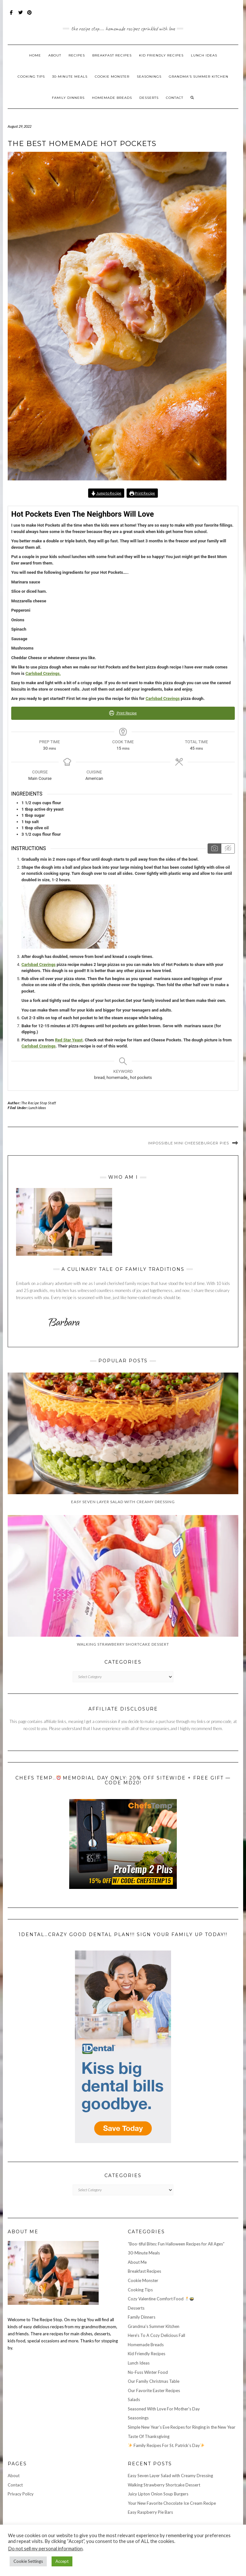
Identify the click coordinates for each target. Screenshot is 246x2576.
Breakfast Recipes (112, 55)
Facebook (12, 15)
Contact (174, 98)
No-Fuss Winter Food (148, 2372)
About (54, 55)
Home (35, 55)
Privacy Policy (21, 2493)
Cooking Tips (31, 76)
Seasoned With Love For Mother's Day (164, 2408)
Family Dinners (68, 98)
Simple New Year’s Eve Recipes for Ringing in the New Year (181, 2427)
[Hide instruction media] (227, 848)
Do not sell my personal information (45, 2548)
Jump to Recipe (106, 493)
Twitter (21, 15)
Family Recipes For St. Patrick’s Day (166, 2445)
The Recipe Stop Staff (38, 1103)
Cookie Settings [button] (28, 2561)
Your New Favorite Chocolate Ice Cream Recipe (172, 2503)
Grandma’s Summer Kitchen (198, 76)
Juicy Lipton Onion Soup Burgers (158, 2493)
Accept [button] (62, 2561)
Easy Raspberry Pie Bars (150, 2512)
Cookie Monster (112, 76)
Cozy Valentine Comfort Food (161, 2298)
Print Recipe (142, 493)
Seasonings (149, 76)
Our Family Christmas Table (153, 2381)
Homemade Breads (112, 98)
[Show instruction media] (214, 848)
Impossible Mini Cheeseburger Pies (188, 1143)
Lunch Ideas (204, 55)
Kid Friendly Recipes (161, 55)
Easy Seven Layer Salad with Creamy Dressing (170, 2475)
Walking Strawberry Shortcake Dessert (164, 2484)
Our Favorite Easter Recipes (154, 2390)
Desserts (149, 98)
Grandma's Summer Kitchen (153, 2326)
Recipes (77, 55)
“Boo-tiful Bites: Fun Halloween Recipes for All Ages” (176, 2243)
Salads (134, 2399)
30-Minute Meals (69, 76)
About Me (137, 2262)
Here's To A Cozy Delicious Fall (156, 2335)
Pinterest (30, 15)
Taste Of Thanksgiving (148, 2436)
